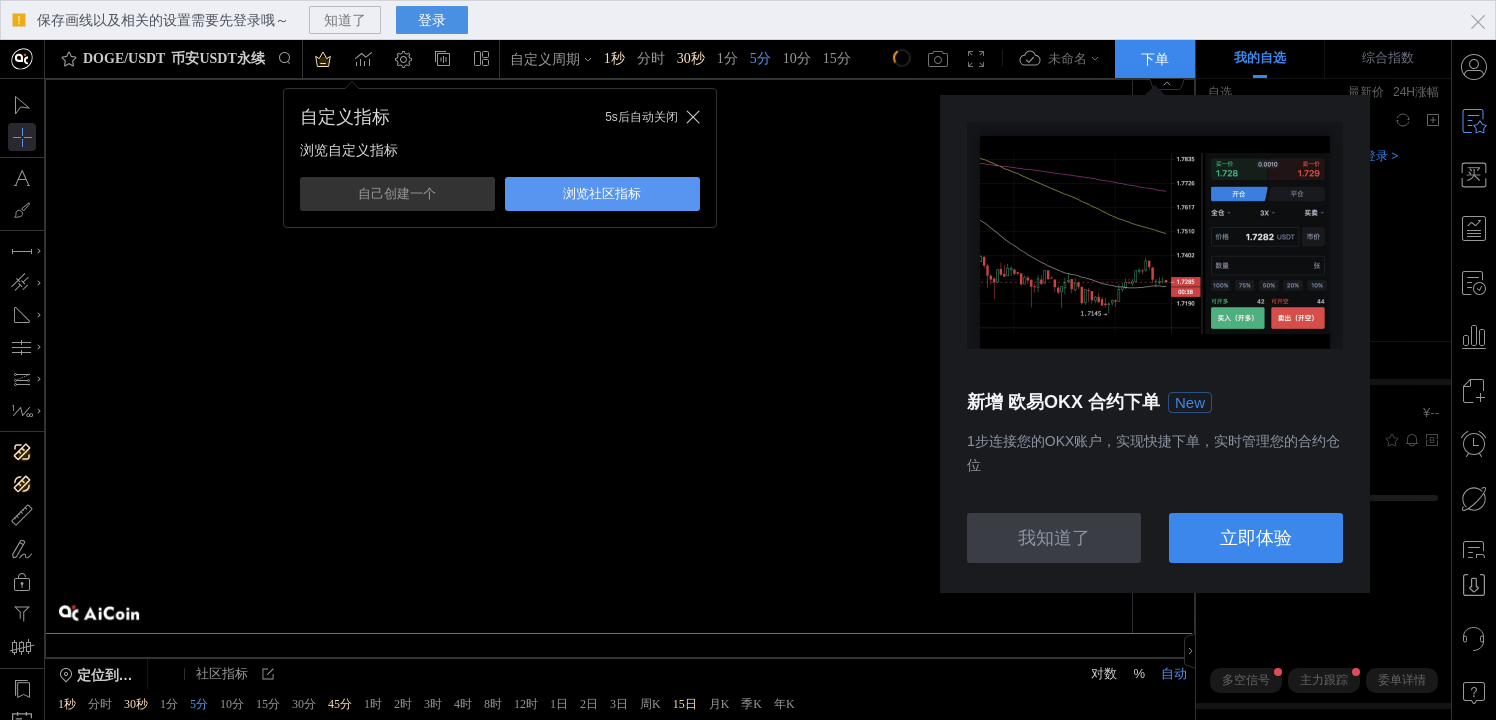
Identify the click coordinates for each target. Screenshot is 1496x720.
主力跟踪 (1330, 677)
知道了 (345, 20)
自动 (1174, 673)
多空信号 (1252, 677)
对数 (1104, 673)
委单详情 (1402, 680)
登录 (432, 20)
